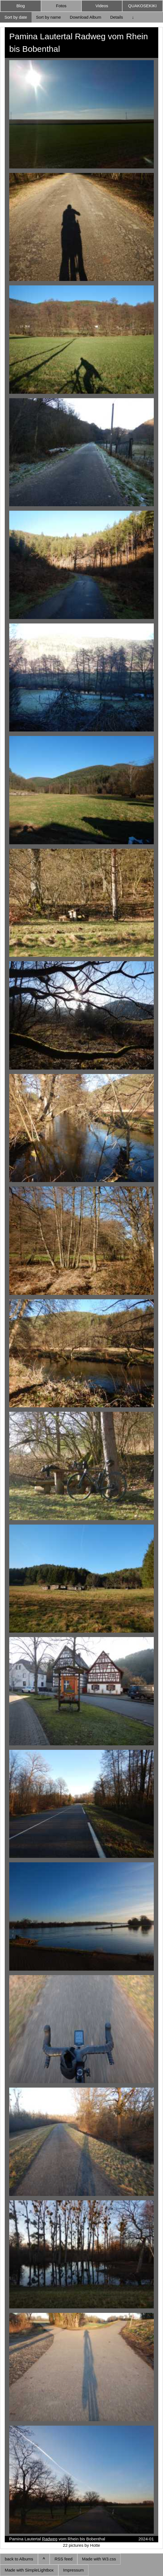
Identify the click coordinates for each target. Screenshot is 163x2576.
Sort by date (15, 17)
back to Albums (19, 2559)
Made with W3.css (99, 2559)
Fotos (61, 5)
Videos (101, 5)
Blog (20, 5)
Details (116, 17)
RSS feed (63, 2559)
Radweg (49, 2538)
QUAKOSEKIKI (142, 5)
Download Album (85, 17)
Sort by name (48, 17)
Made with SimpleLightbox (29, 2570)
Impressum (73, 2570)
